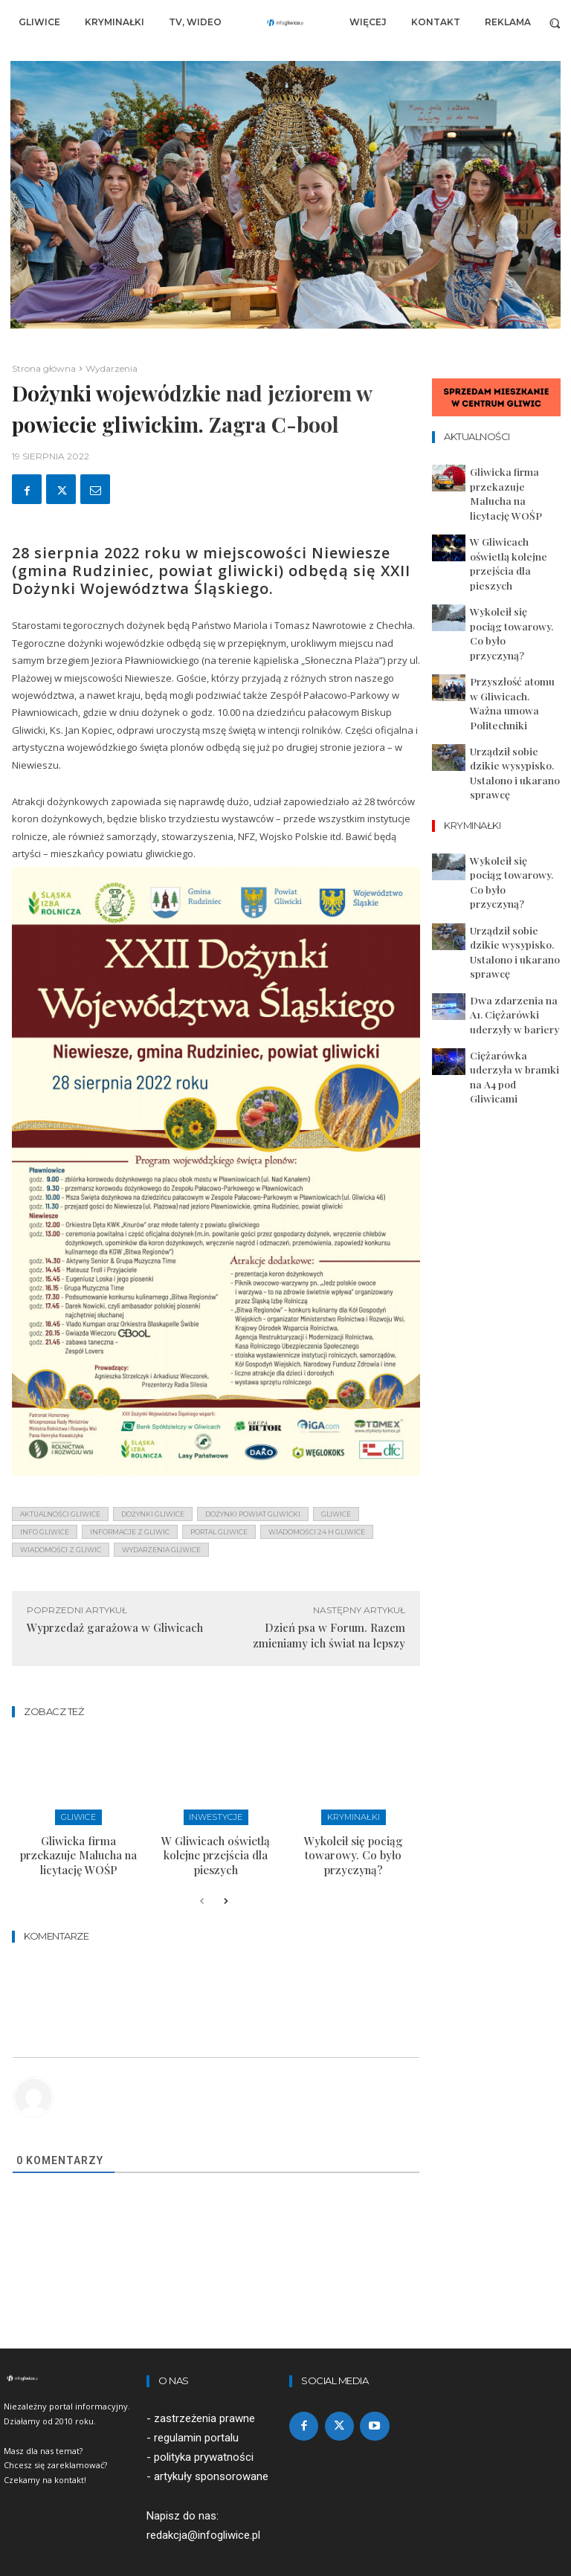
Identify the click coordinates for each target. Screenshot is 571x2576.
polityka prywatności (204, 2434)
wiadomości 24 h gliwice (316, 1532)
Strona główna (44, 368)
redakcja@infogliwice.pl (203, 2511)
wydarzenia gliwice (161, 1550)
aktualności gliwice (60, 1514)
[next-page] (225, 1879)
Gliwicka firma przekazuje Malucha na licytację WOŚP (78, 1842)
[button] (555, 23)
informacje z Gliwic (130, 1532)
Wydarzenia (112, 368)
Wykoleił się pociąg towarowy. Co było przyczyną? (353, 1842)
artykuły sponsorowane (211, 2453)
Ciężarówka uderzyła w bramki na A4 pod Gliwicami (510, 864)
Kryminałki (353, 1816)
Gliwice (78, 1816)
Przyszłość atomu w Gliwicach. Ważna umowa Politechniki (514, 609)
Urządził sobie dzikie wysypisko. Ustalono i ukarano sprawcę (506, 652)
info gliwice (44, 1532)
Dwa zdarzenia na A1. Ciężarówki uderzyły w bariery (509, 821)
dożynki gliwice (152, 1514)
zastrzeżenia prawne (204, 2395)
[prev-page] (202, 1879)
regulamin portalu (196, 2414)
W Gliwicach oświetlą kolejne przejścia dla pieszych (216, 1842)
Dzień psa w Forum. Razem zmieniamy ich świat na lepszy (329, 1635)
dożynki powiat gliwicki (252, 1514)
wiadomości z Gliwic (60, 1550)
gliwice (336, 1514)
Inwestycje (216, 1816)
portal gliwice (219, 1532)
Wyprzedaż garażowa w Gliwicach (115, 1627)
